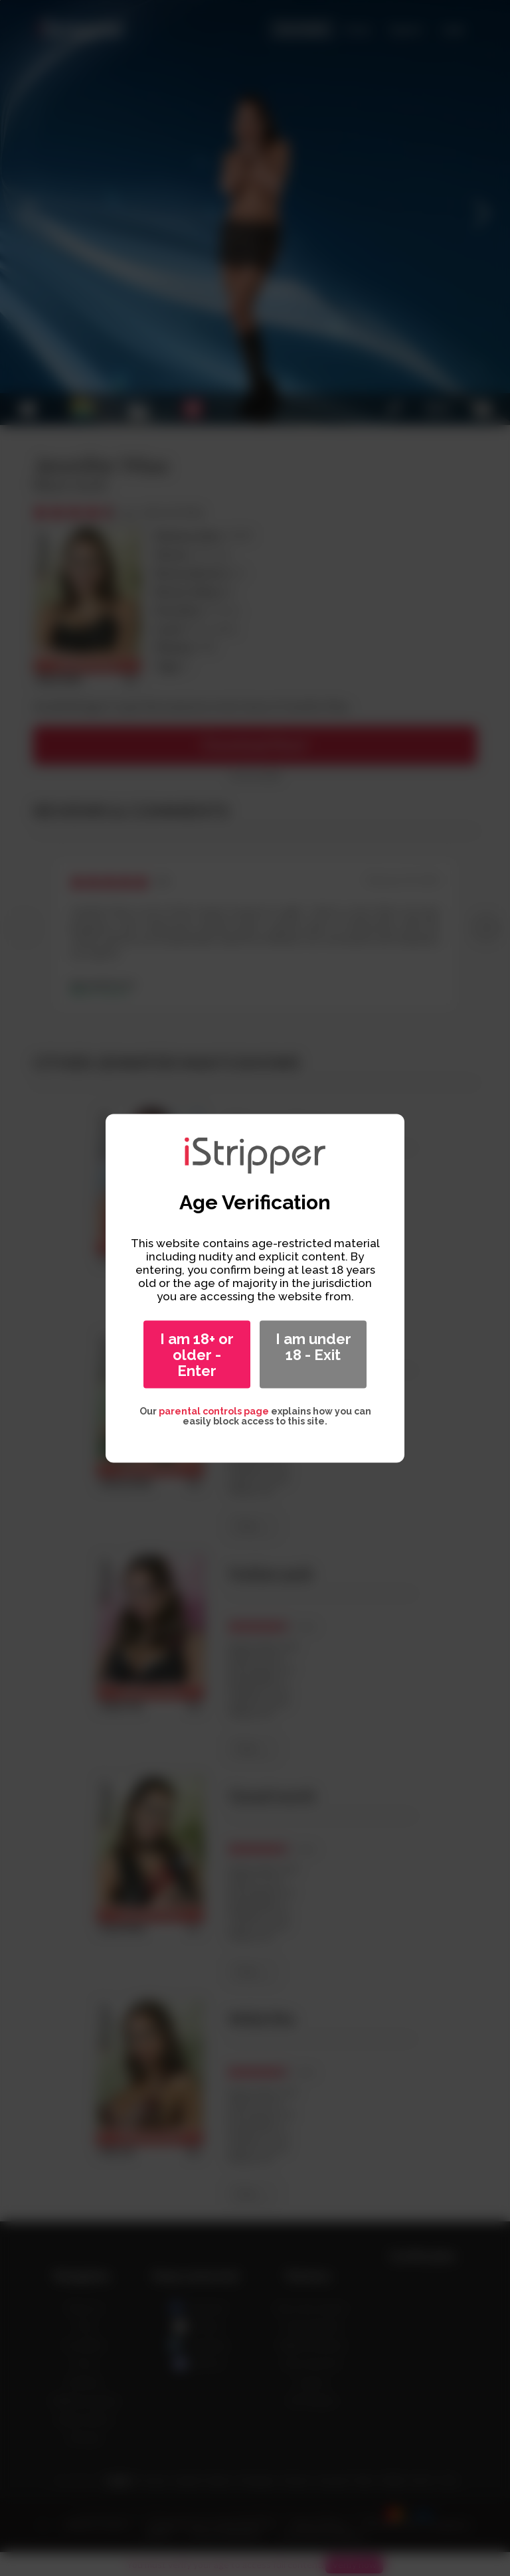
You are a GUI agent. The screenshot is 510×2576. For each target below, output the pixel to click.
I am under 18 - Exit (313, 1346)
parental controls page (214, 1410)
